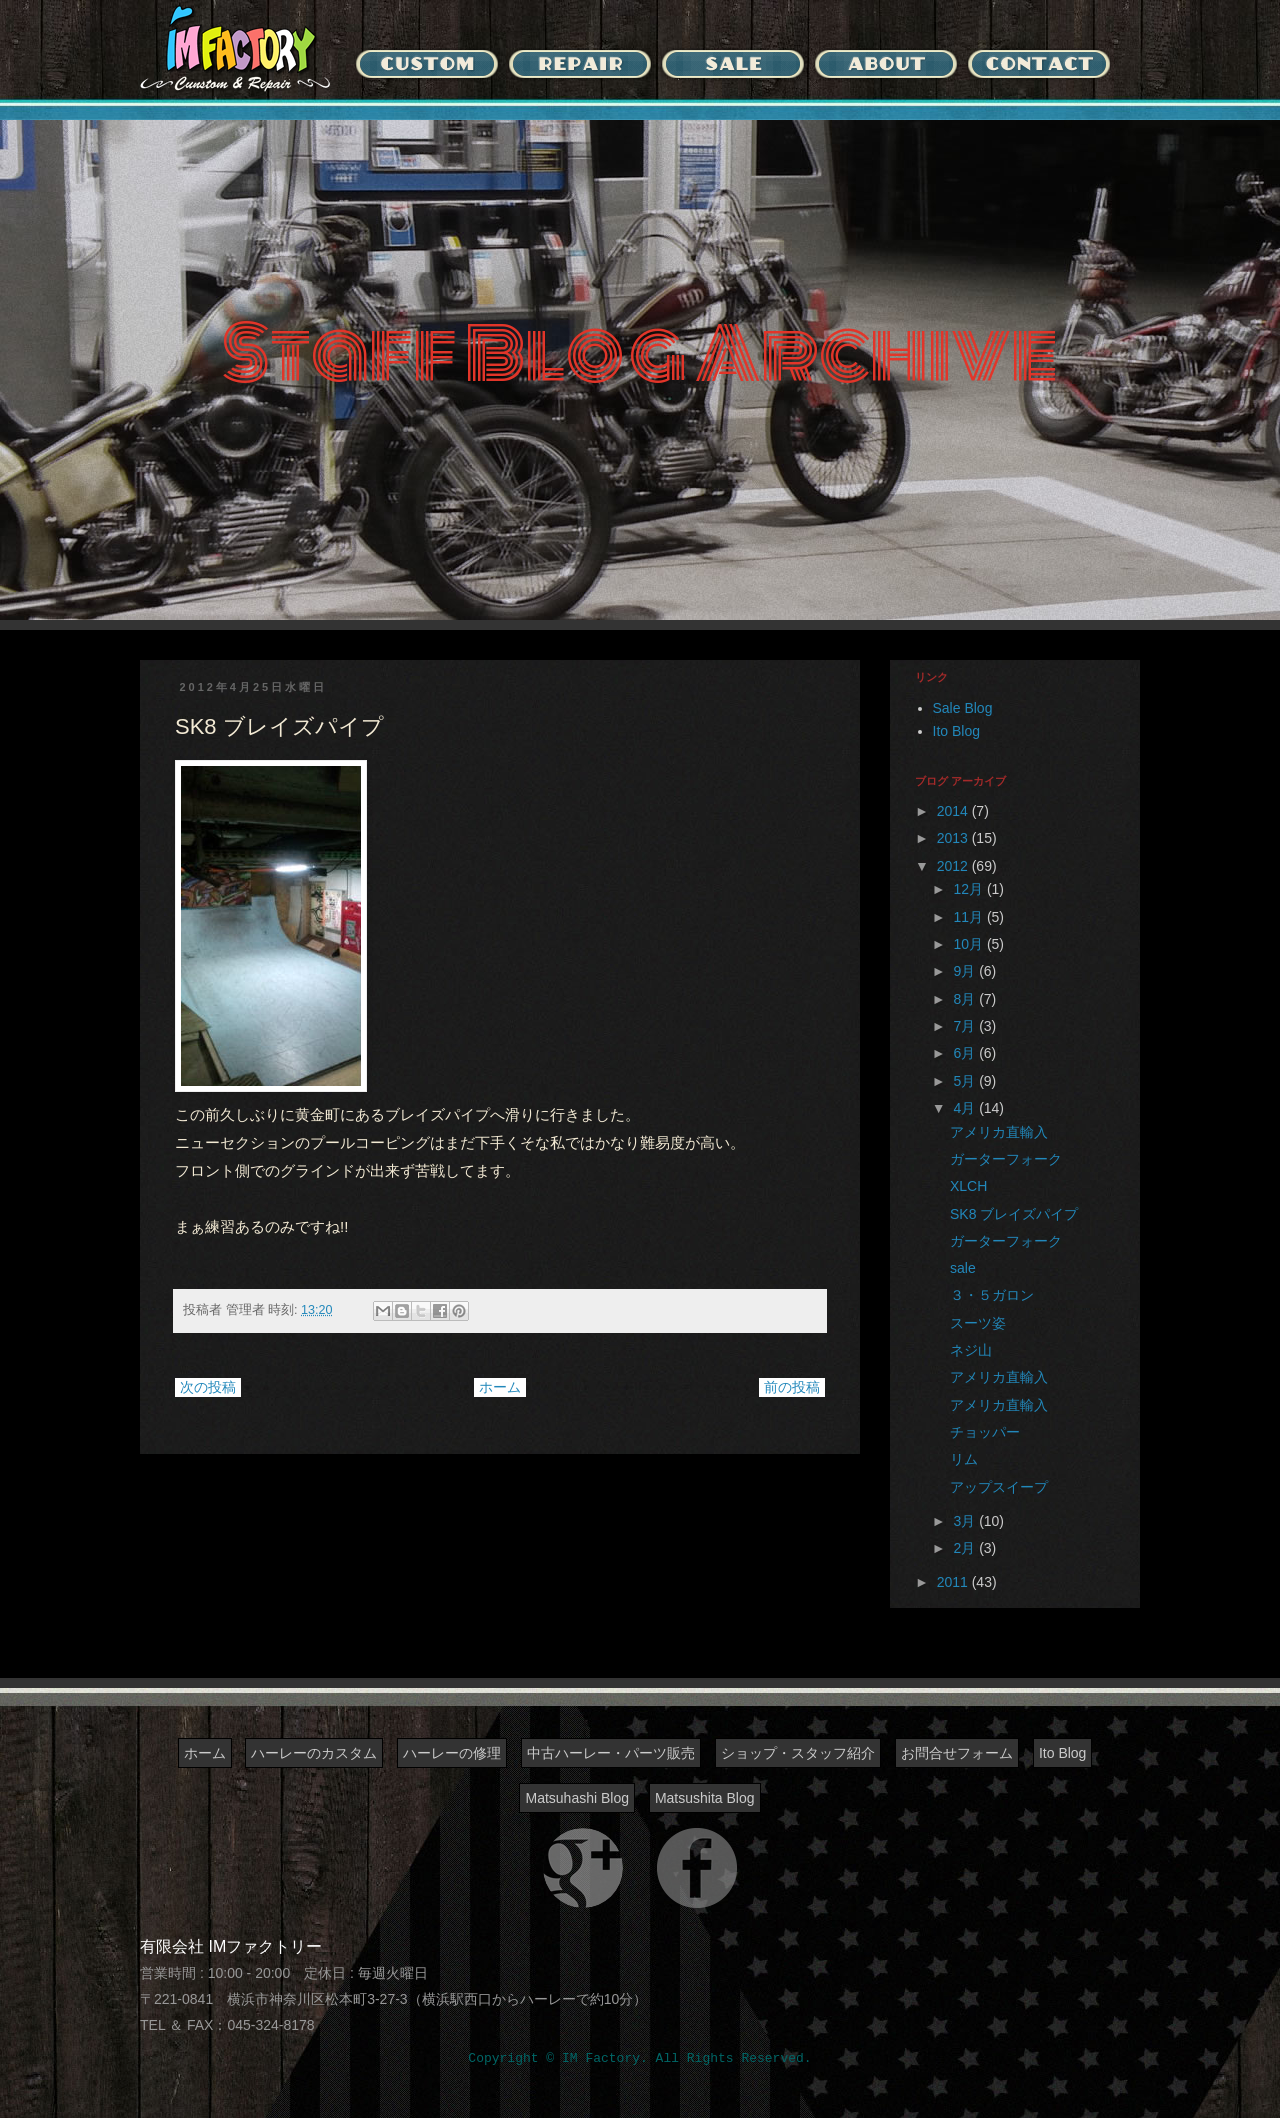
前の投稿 (792, 1387)
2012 (954, 866)
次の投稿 (208, 1387)
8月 (966, 999)
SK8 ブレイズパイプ (1014, 1214)
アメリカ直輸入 (999, 1132)
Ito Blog (956, 731)
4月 (966, 1108)
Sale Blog (963, 708)
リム (964, 1459)
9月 (966, 971)
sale (963, 1268)
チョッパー (985, 1432)
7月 (966, 1026)
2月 (966, 1548)
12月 (969, 889)
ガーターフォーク (1006, 1159)
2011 (954, 1582)
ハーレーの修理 (452, 1753)
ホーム (500, 1387)
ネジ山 (971, 1350)
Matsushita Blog (705, 1798)
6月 (966, 1053)
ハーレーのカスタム (314, 1753)
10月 (969, 944)
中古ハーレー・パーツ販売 (611, 1753)
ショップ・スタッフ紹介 (798, 1753)
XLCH (968, 1186)
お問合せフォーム (957, 1753)
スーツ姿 (978, 1323)
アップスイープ (999, 1487)
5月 (966, 1081)
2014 (954, 811)
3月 (966, 1521)
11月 (969, 917)
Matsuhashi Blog (577, 1798)
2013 (954, 838)
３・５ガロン (992, 1295)
